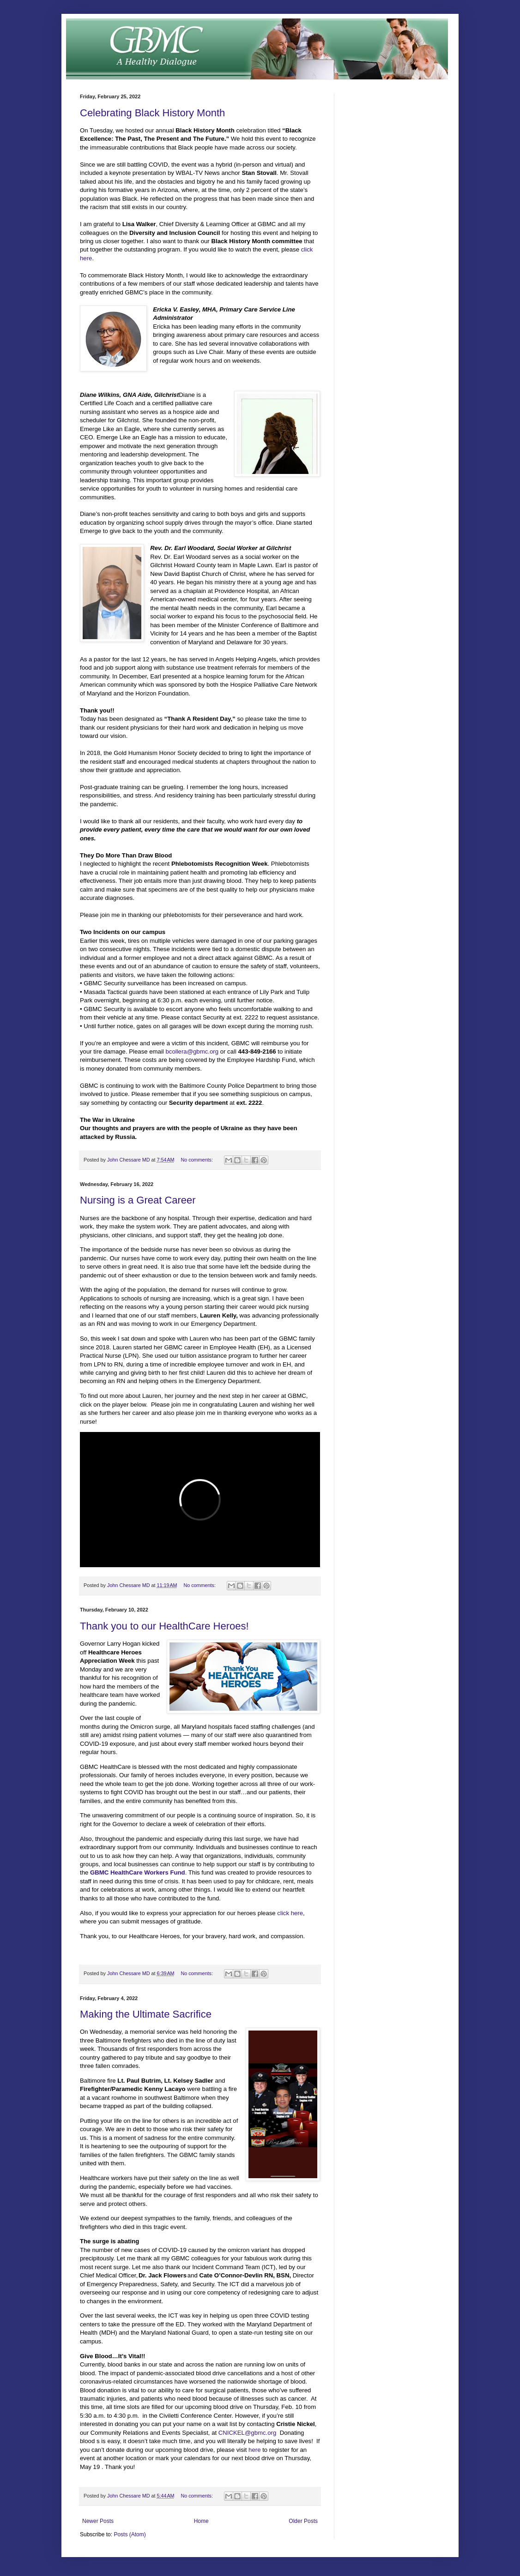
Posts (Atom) (129, 2534)
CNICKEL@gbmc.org (247, 2432)
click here (290, 1913)
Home (201, 2521)
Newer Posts (98, 2521)
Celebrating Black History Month (152, 113)
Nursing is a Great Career (138, 1200)
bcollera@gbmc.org (191, 1051)
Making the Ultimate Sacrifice (146, 2014)
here (254, 2449)
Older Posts (303, 2521)
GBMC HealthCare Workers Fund (137, 1872)
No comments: (197, 1159)
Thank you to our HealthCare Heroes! (164, 1626)
